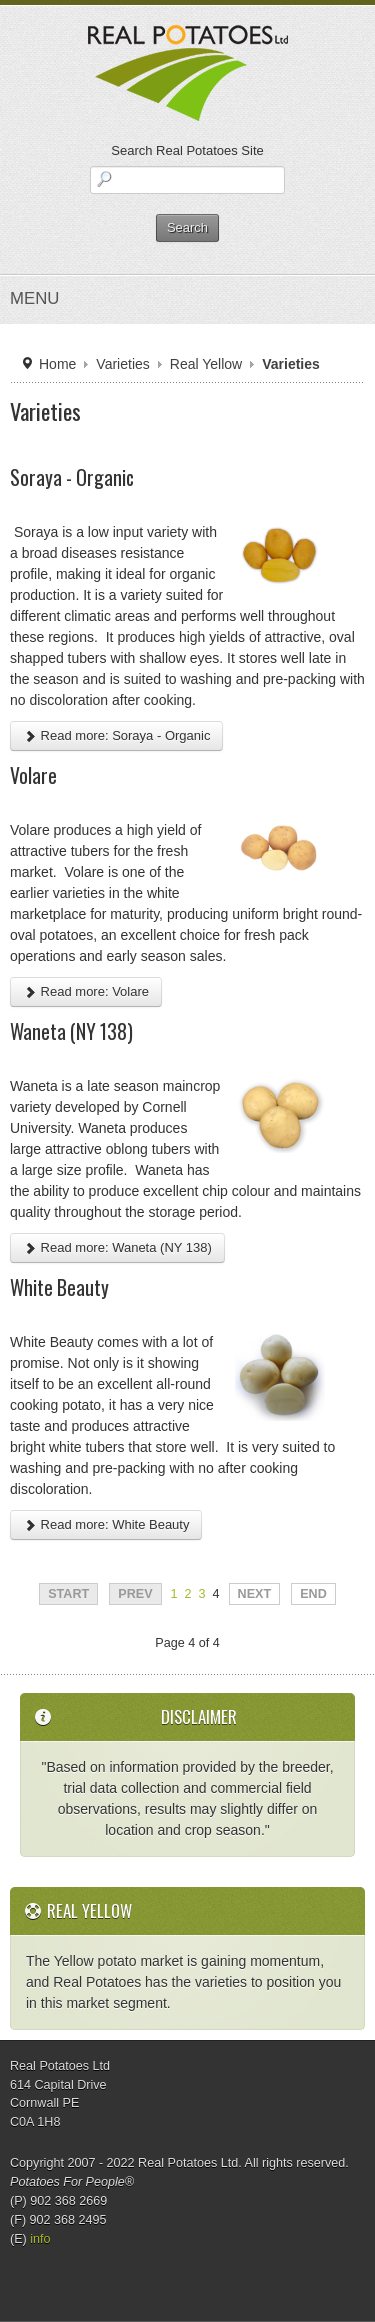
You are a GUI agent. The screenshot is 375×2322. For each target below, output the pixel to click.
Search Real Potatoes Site (187, 150)
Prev (135, 1594)
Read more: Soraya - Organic (116, 735)
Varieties (122, 364)
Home (57, 364)
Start (68, 1594)
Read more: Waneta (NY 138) (117, 1247)
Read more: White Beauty (106, 1524)
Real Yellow (206, 364)
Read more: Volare (86, 991)
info (40, 2239)
